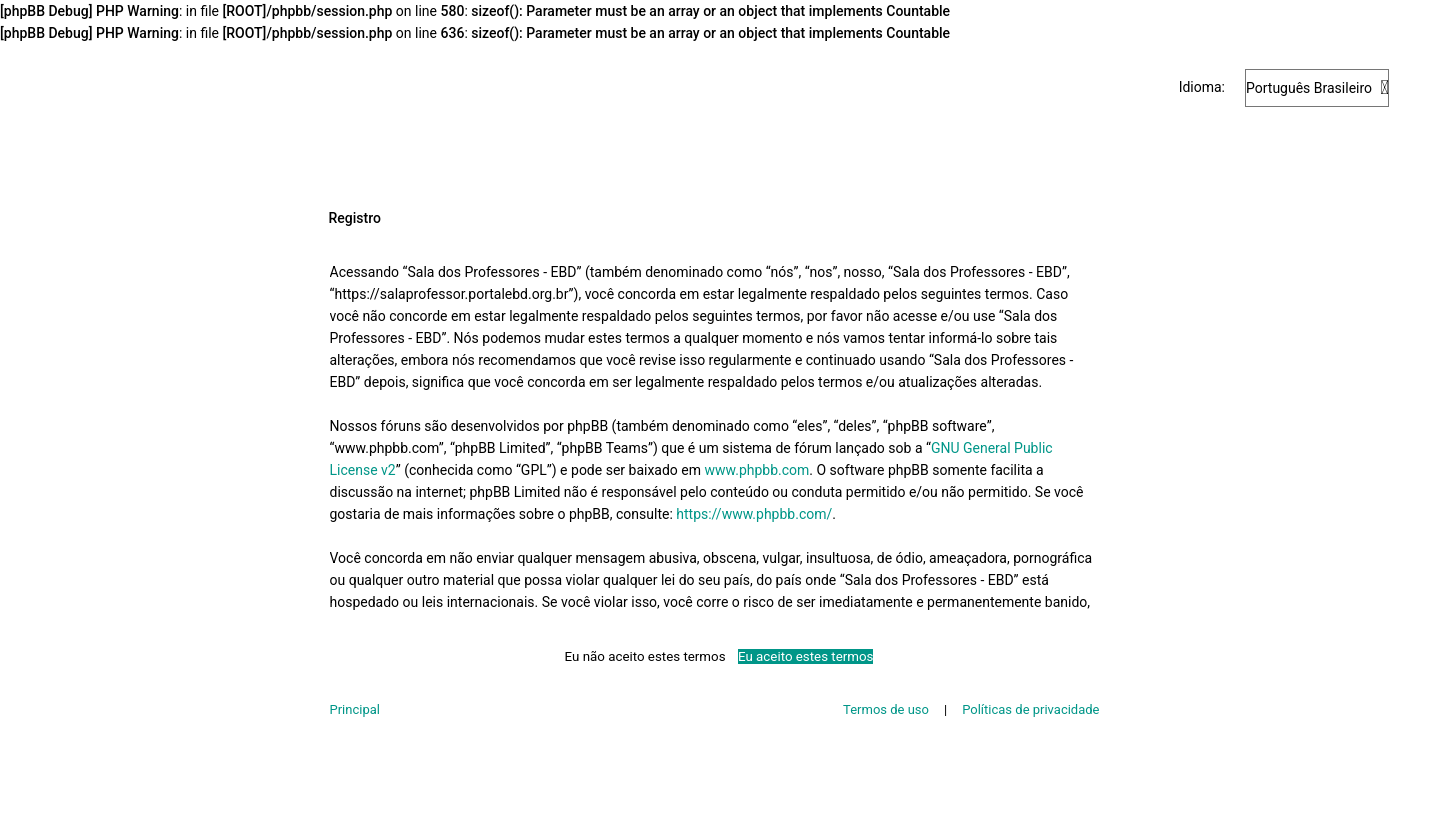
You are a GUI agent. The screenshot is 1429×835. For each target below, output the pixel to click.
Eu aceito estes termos (805, 656)
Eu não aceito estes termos (645, 656)
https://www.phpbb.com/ (754, 514)
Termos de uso (886, 709)
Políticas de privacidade (1030, 709)
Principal (355, 709)
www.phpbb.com (757, 470)
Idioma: (1202, 87)
